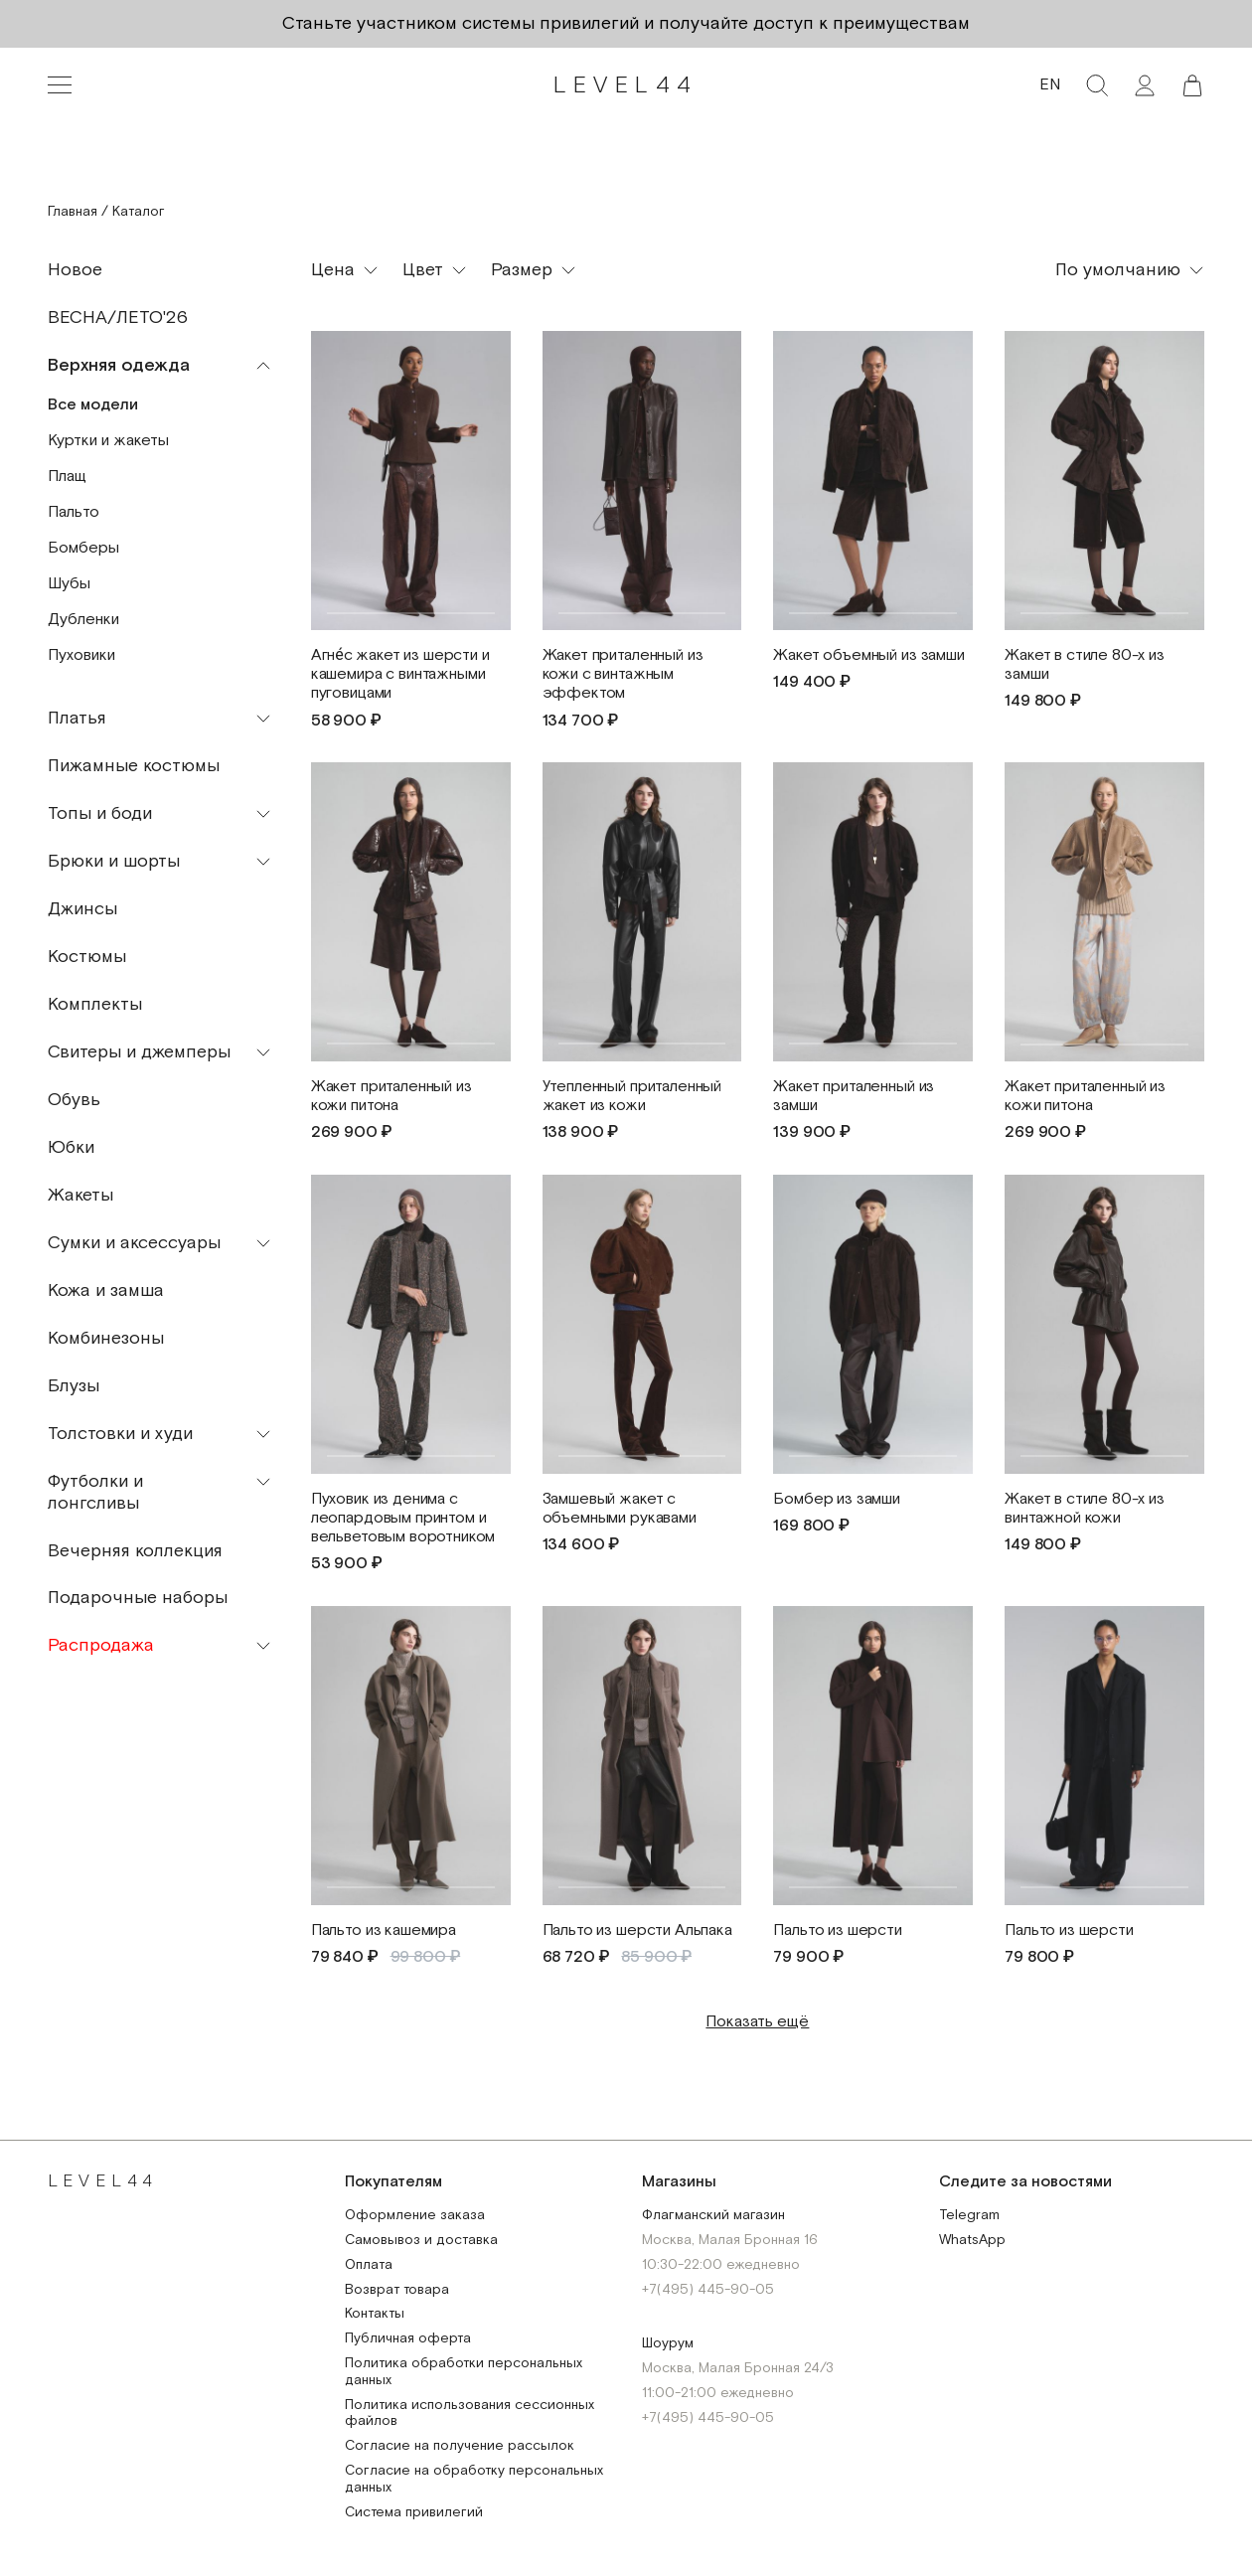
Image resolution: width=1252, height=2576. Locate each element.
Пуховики (81, 655)
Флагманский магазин (713, 2215)
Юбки (71, 1147)
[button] (1192, 85)
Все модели (93, 405)
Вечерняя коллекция (135, 1550)
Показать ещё (757, 2022)
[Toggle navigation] (60, 85)
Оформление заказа (415, 2215)
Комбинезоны (106, 1338)
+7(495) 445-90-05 (708, 2290)
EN (1049, 85)
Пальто (73, 512)
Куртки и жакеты (108, 440)
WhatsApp (972, 2240)
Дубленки (83, 619)
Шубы (69, 583)
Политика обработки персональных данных (463, 2372)
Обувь (74, 1099)
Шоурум (668, 2343)
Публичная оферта (408, 2339)
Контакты (374, 2314)
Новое (75, 269)
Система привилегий (414, 2512)
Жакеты (80, 1195)
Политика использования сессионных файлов (469, 2414)
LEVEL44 (625, 85)
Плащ (67, 476)
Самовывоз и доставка (421, 2240)
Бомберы (83, 548)
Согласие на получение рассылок (459, 2446)
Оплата (368, 2265)
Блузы (73, 1385)
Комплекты (95, 1004)
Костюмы (87, 956)
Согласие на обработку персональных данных (474, 2479)
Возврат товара (397, 2290)
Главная (72, 212)
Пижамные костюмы (134, 765)
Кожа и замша (106, 1290)
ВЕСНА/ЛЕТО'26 (118, 317)
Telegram (969, 2215)
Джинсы (82, 908)
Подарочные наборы (138, 1597)
